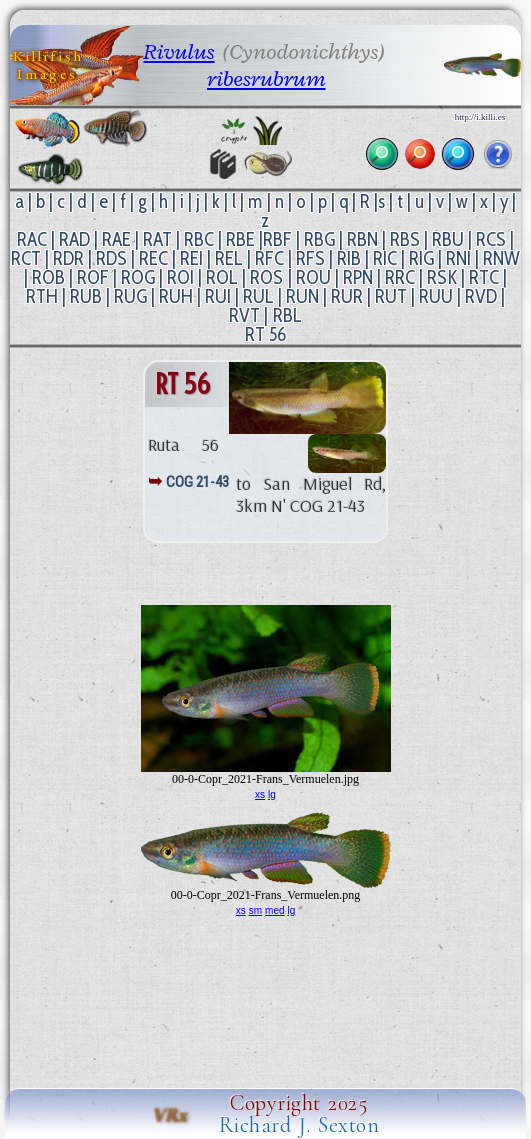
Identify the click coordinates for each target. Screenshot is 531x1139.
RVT (244, 315)
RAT (157, 239)
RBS (405, 239)
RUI (218, 296)
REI (191, 258)
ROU (313, 277)
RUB (86, 296)
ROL (222, 277)
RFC (269, 258)
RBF (277, 239)
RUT (391, 296)
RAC (32, 239)
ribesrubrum (266, 78)
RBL (287, 315)
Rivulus (179, 51)
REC (153, 258)
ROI (180, 277)
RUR (347, 296)
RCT (26, 258)
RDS (111, 258)
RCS (491, 239)
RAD (74, 239)
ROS (266, 277)
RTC (484, 277)
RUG (130, 296)
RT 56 (265, 334)
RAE (116, 239)
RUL (258, 296)
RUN (302, 296)
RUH (176, 296)
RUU (436, 296)
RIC (385, 258)
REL (229, 258)
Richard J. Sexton (299, 1125)
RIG (421, 258)
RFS (310, 258)
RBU (448, 239)
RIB (349, 258)
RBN (362, 239)
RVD (481, 296)
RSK (442, 277)
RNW (501, 258)
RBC (199, 239)
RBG (319, 239)
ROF (93, 277)
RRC (400, 277)
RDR (68, 258)
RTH (42, 296)
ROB (48, 277)
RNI (458, 258)
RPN (358, 277)
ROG (138, 277)
